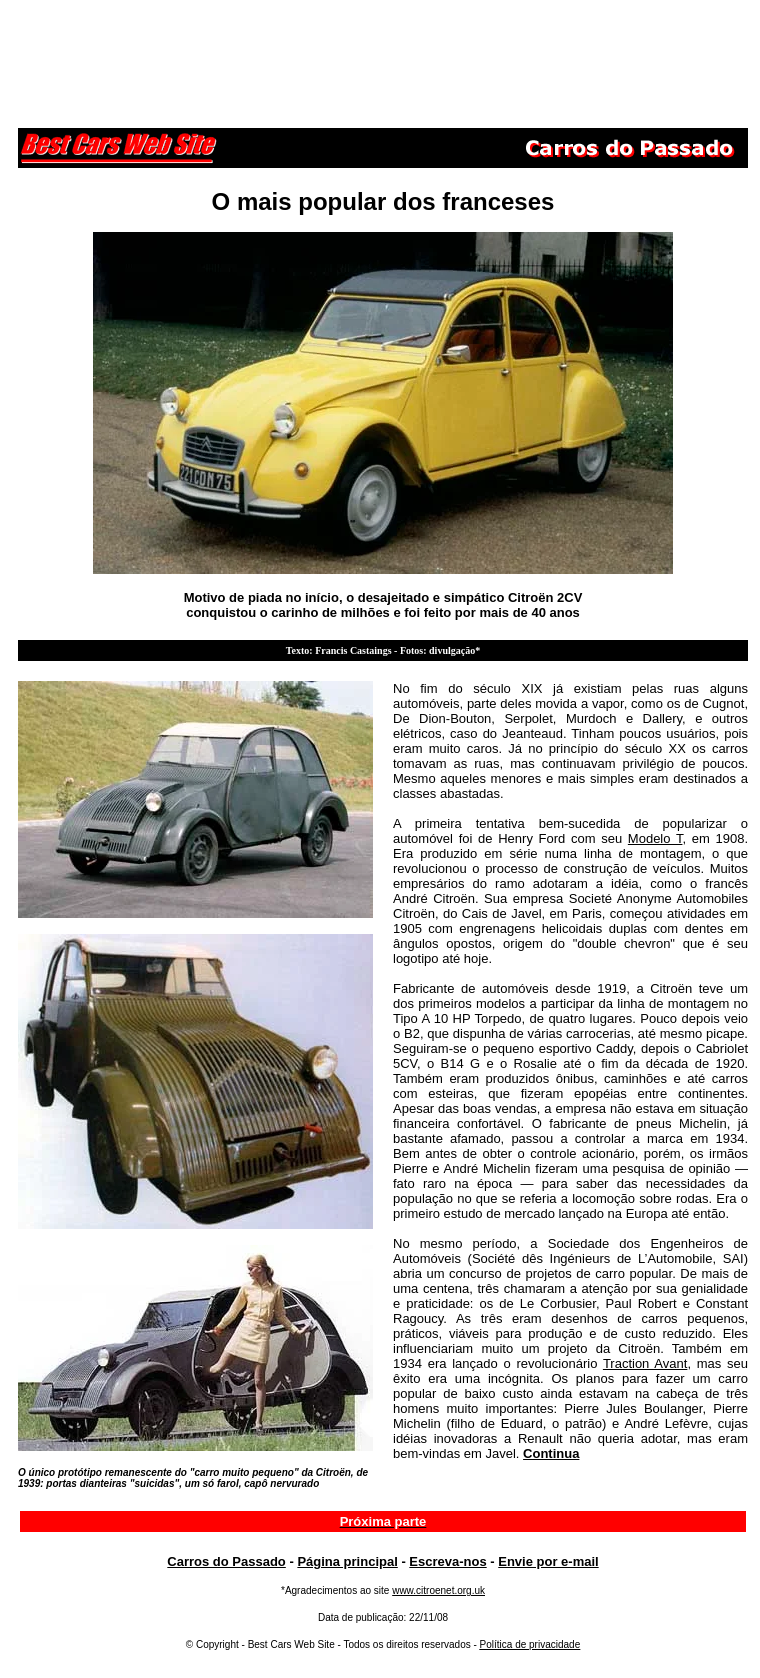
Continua (551, 1453)
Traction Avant (645, 1363)
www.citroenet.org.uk (438, 1590)
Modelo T (655, 838)
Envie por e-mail (548, 1561)
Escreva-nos (447, 1561)
